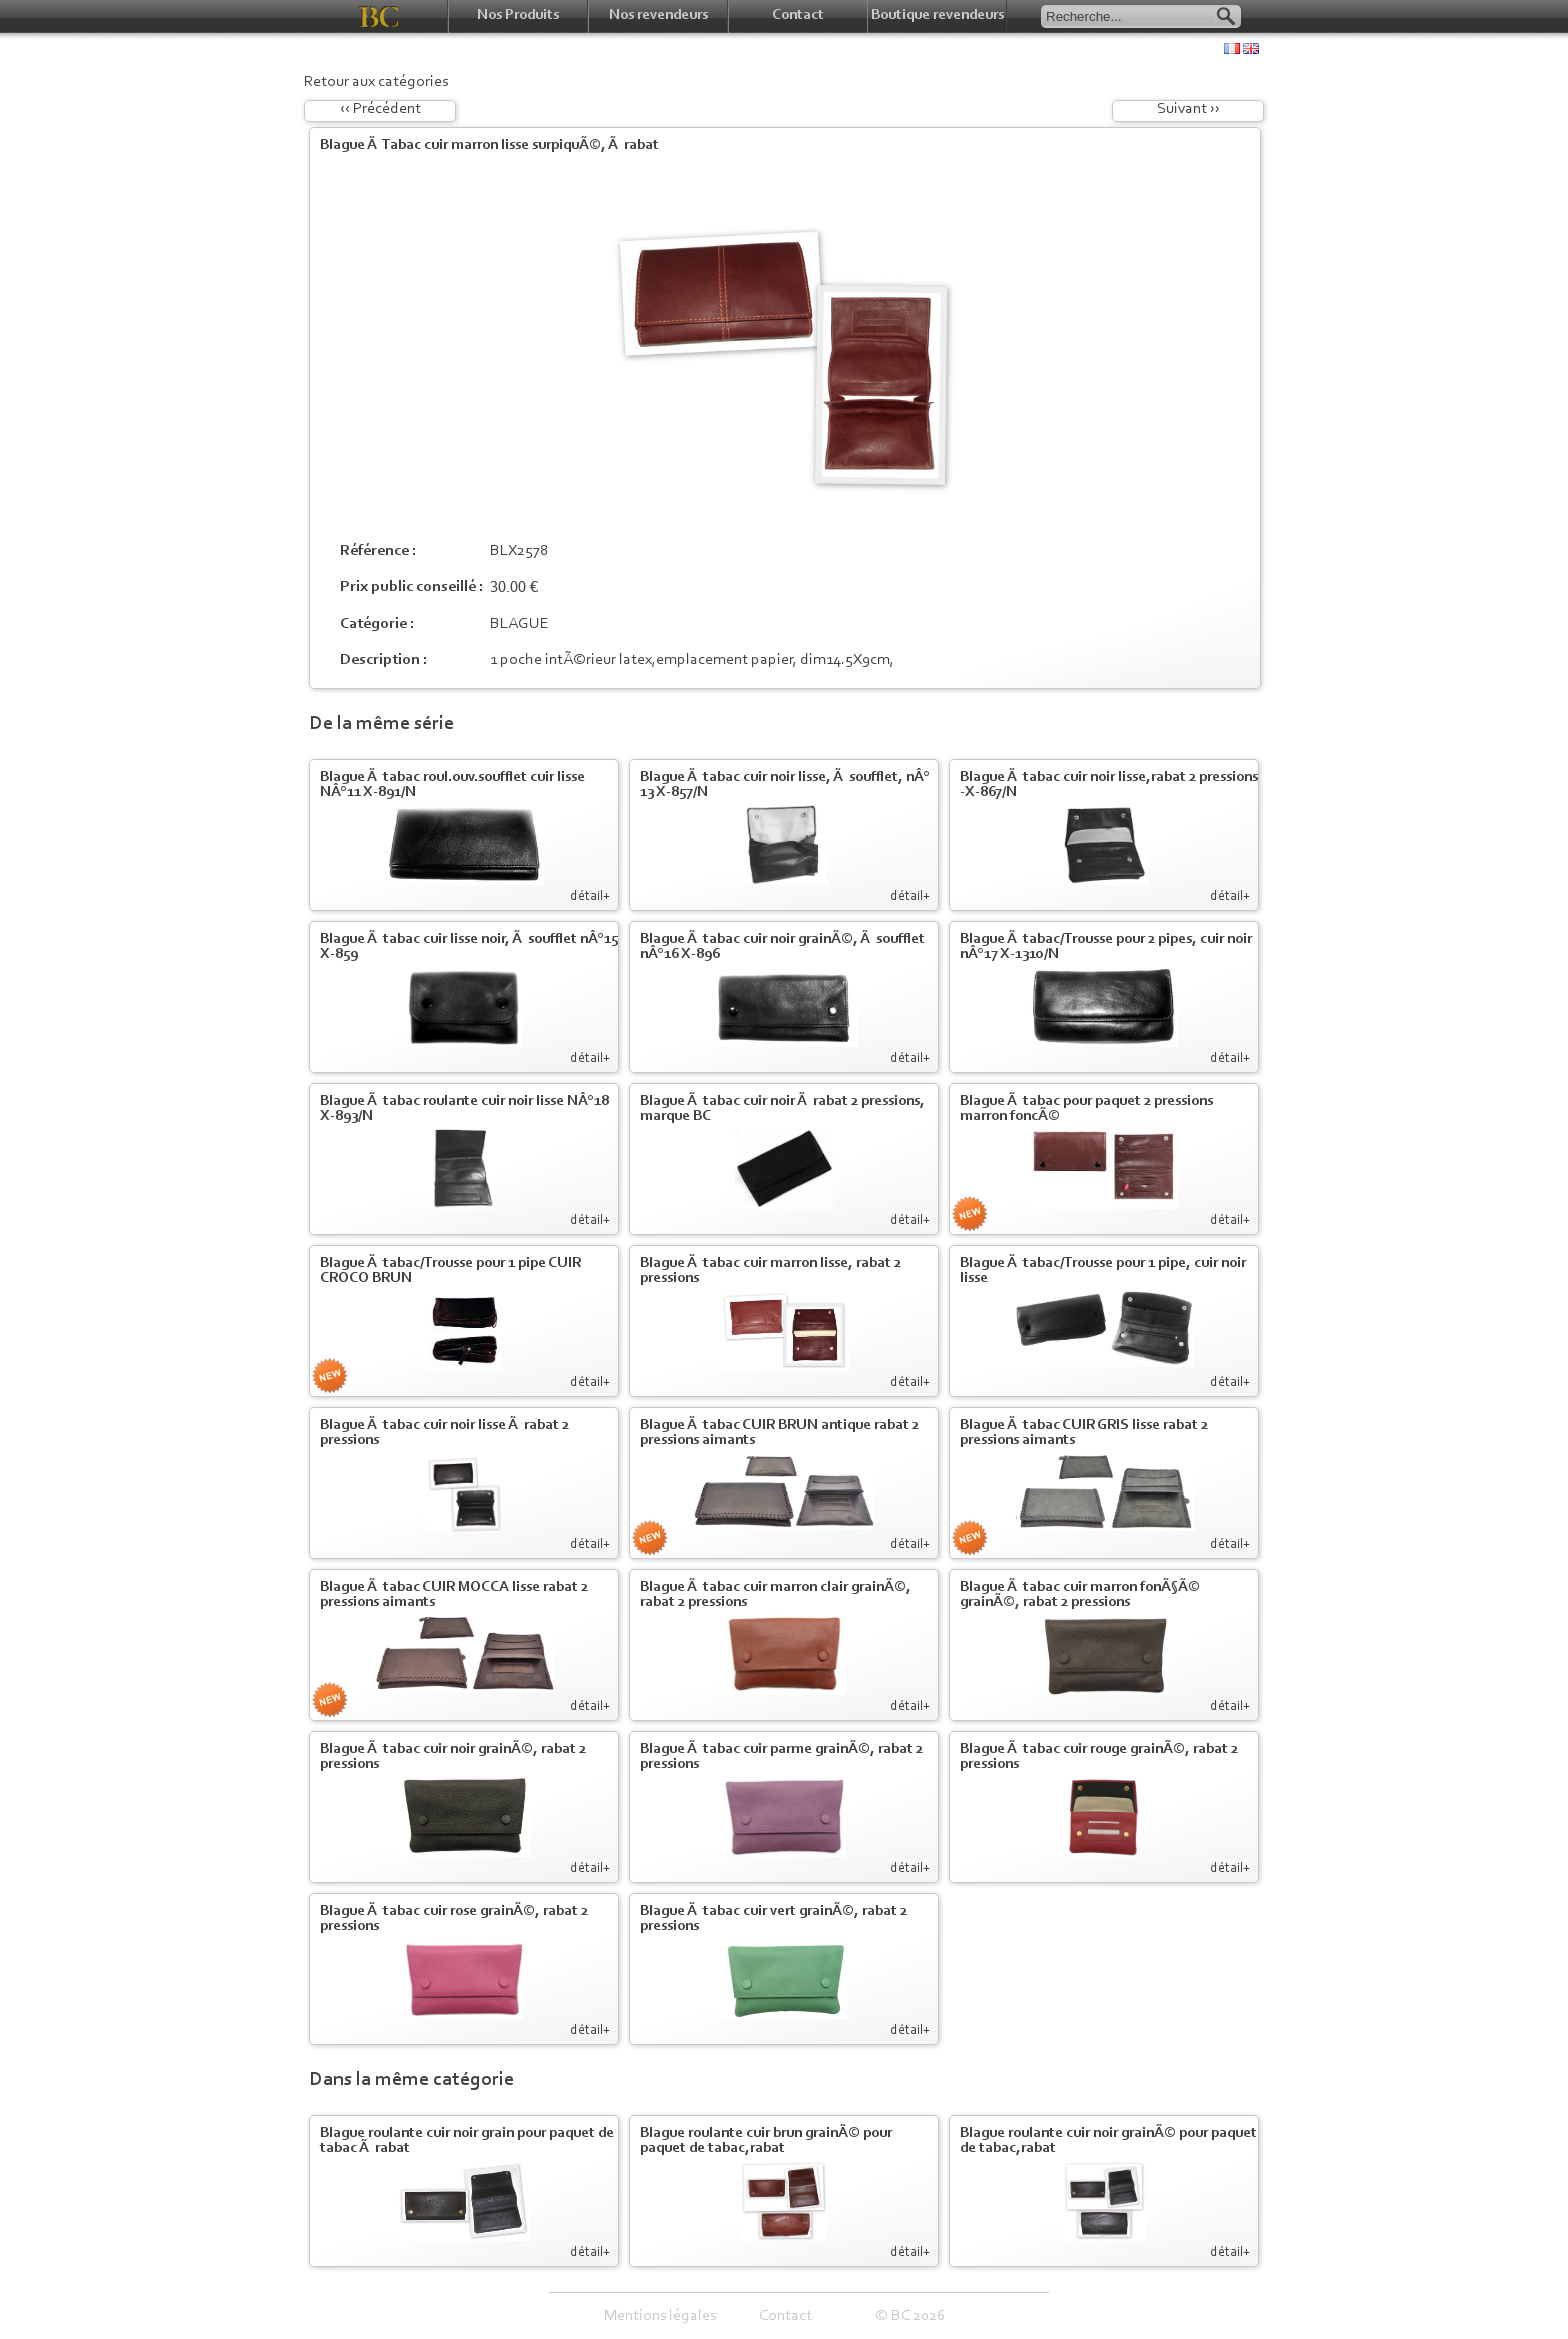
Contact (798, 15)
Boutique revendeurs (937, 15)
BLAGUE (519, 624)
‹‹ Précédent (380, 109)
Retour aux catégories (376, 82)
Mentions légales (660, 2316)
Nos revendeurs (658, 15)
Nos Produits (518, 15)
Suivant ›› (1188, 109)
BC (378, 16)
